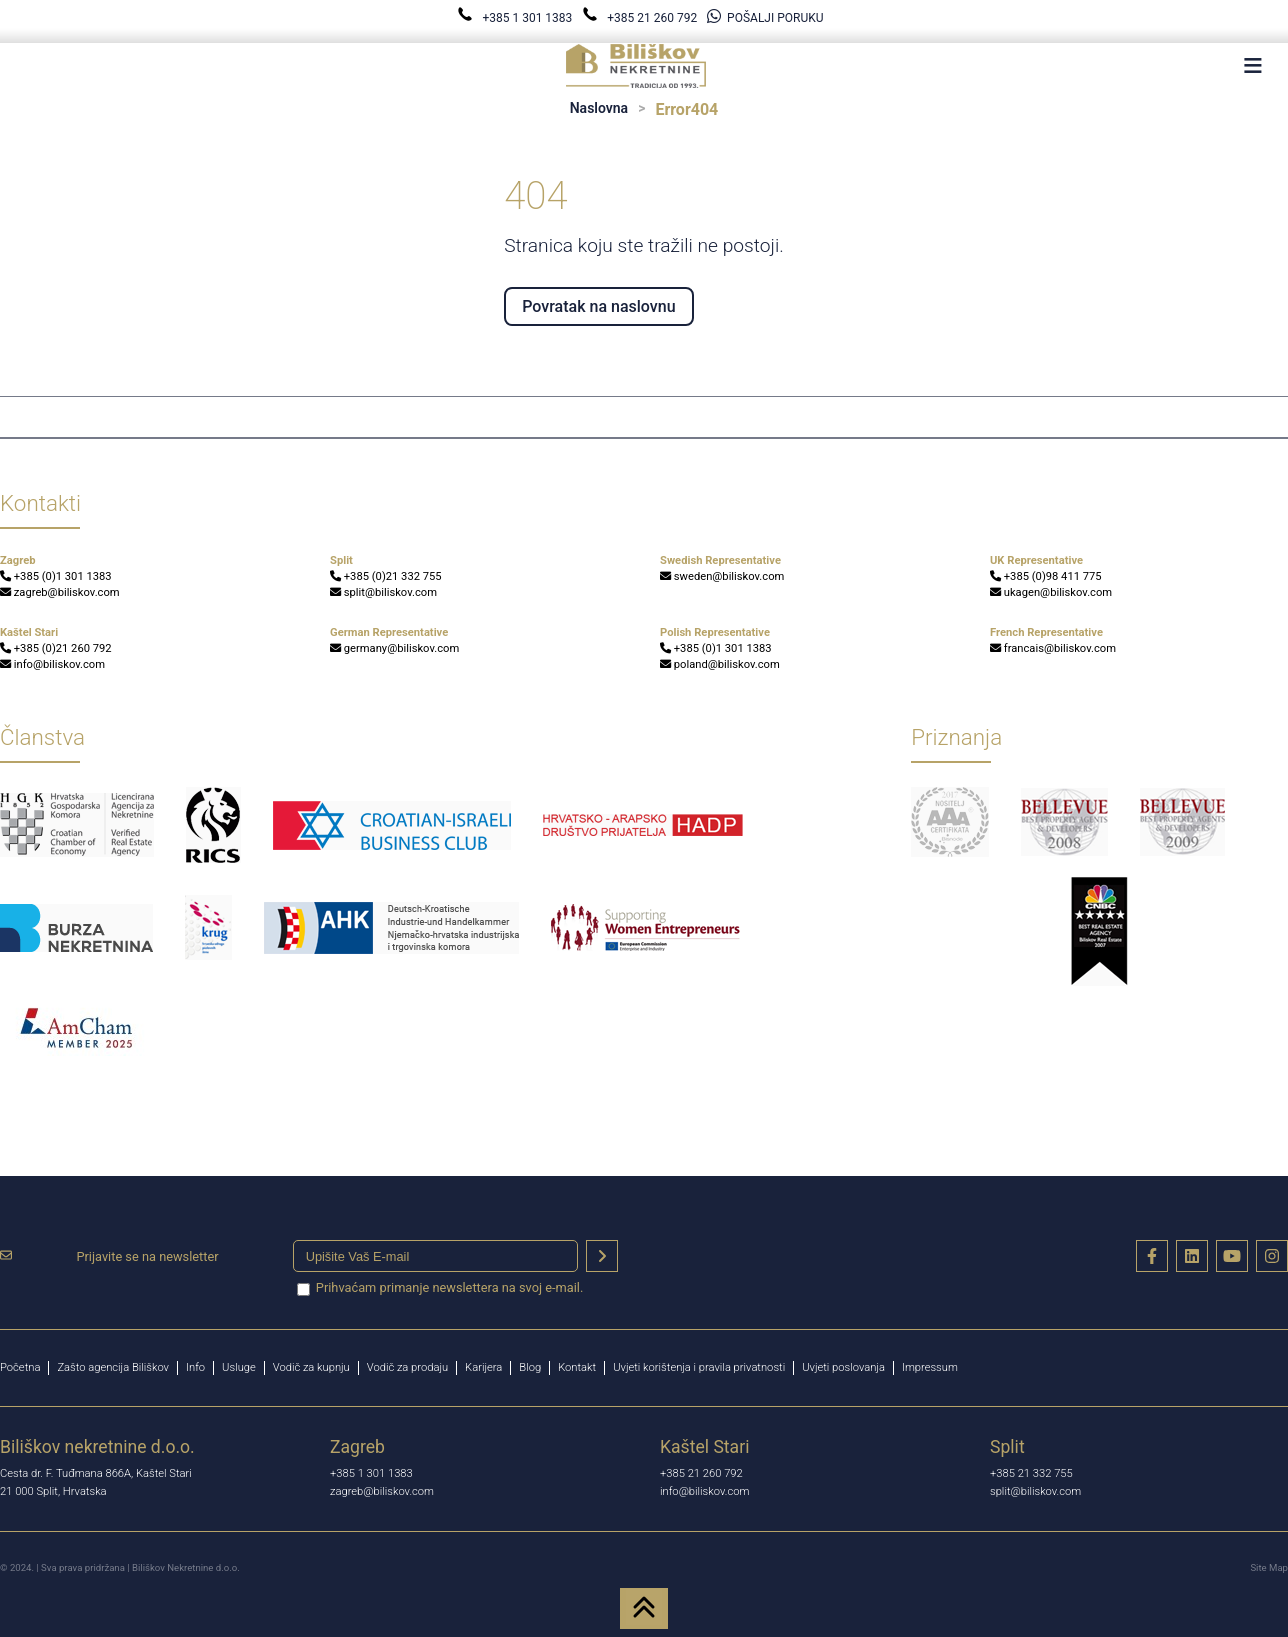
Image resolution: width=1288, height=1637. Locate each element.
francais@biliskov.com (1053, 648)
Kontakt (577, 1367)
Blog (530, 1367)
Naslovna (599, 108)
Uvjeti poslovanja (843, 1367)
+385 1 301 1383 (516, 18)
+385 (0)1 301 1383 (56, 576)
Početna (20, 1367)
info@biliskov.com (52, 664)
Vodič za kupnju (311, 1367)
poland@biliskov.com (720, 664)
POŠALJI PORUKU (765, 18)
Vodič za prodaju (407, 1367)
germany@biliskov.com (394, 648)
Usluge (239, 1367)
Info (195, 1367)
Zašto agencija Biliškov (113, 1367)
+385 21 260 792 (641, 18)
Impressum (930, 1367)
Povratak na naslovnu (598, 306)
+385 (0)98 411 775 (1046, 576)
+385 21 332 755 (1031, 1473)
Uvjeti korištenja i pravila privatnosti (699, 1367)
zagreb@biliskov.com (60, 592)
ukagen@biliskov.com (1051, 592)
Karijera (483, 1367)
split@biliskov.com (383, 592)
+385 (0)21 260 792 (56, 648)
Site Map (1269, 1567)
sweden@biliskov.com (722, 576)
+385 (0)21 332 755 (386, 576)
